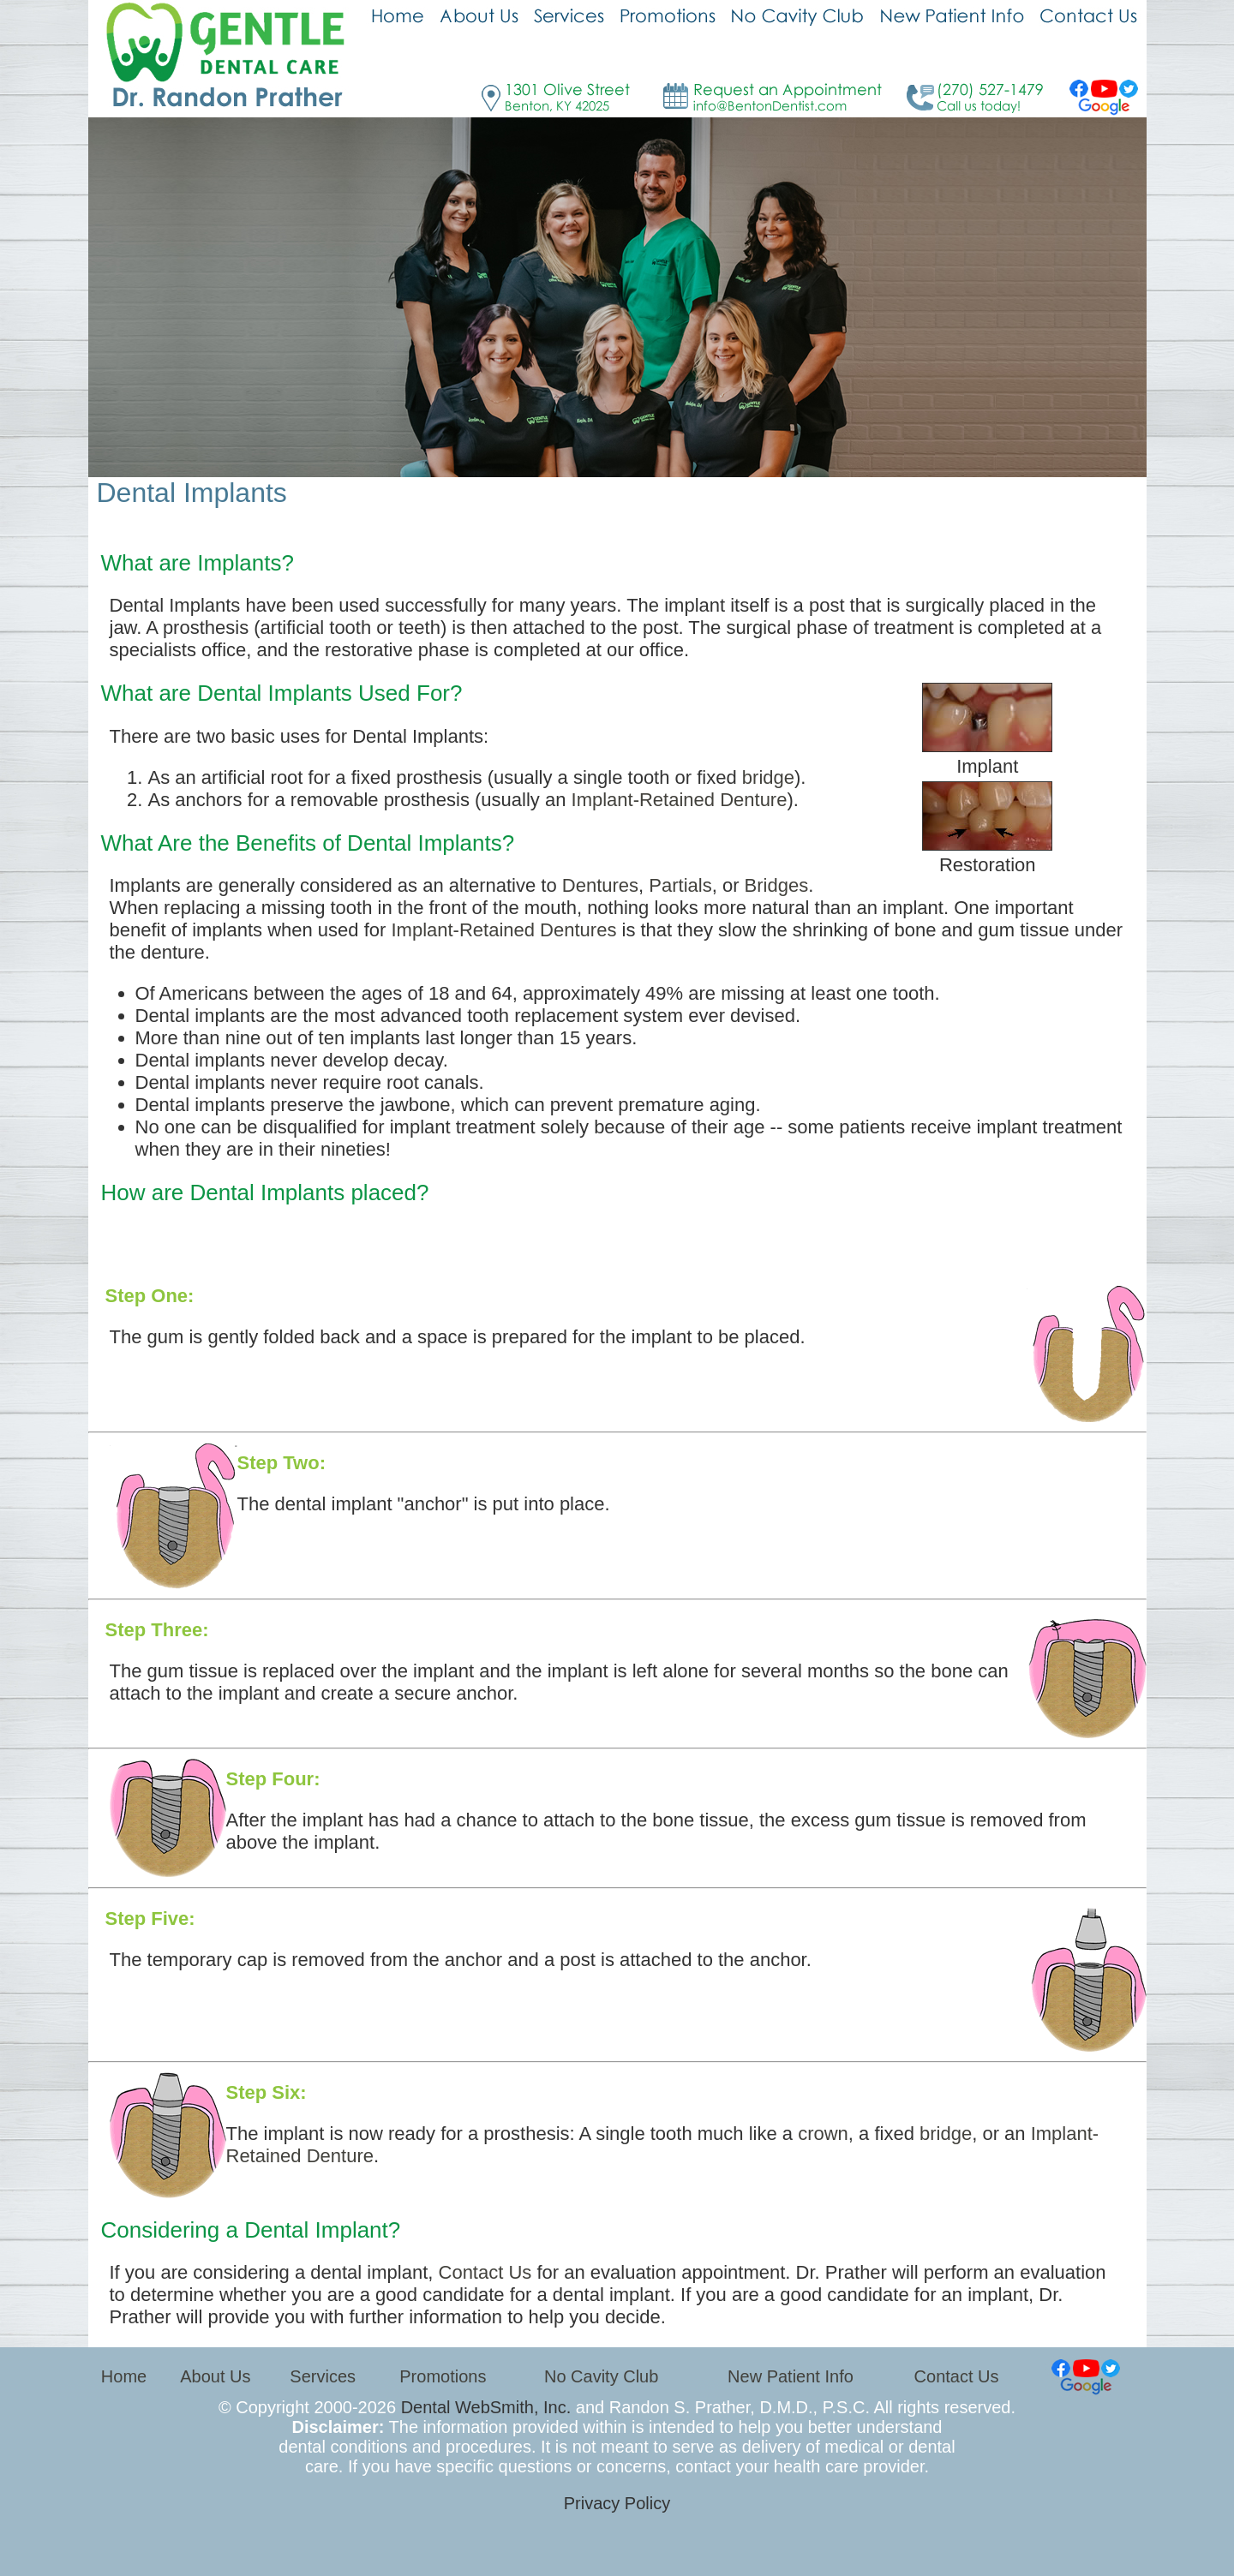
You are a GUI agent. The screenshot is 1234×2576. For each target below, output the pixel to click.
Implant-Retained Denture (680, 799)
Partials (680, 885)
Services (323, 2376)
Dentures (600, 885)
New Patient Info (791, 2376)
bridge (768, 777)
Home (124, 2376)
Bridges (777, 885)
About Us (215, 2376)
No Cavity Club (601, 2376)
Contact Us (485, 2272)
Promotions (442, 2376)
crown (823, 2133)
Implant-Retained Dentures (503, 930)
